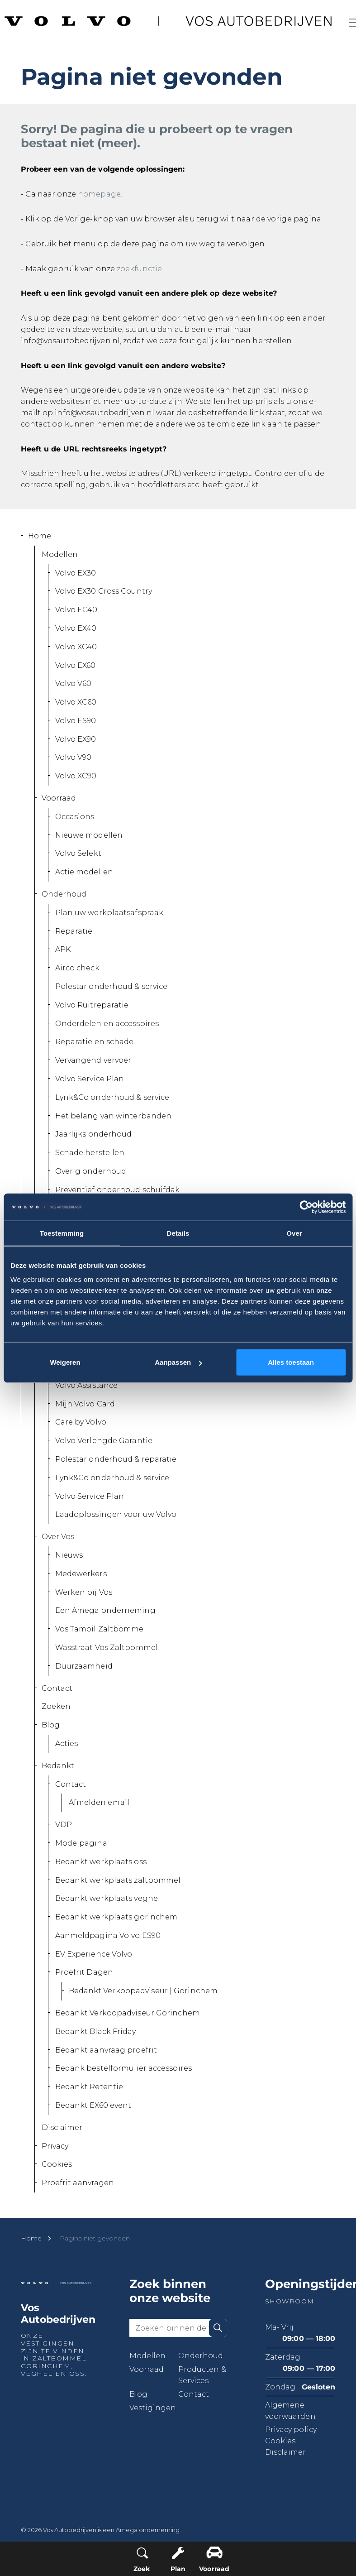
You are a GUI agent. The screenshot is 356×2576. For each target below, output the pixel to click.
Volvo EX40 (76, 628)
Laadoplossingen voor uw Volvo (116, 1514)
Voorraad (59, 798)
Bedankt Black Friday (95, 2031)
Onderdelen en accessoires (107, 1023)
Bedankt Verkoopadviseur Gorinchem (127, 2013)
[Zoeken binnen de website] (178, 2328)
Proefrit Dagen (84, 1972)
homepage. (100, 194)
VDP (63, 1824)
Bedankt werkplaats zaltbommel (118, 1880)
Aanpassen (178, 1362)
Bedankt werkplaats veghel (108, 1898)
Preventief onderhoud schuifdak (117, 1189)
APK (63, 949)
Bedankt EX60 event (93, 2105)
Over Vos (58, 1536)
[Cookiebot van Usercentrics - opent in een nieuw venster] (306, 1207)
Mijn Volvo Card (85, 1404)
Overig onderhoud (91, 1171)
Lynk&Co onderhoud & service (112, 1097)
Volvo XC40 (76, 647)
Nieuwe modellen (89, 835)
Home (39, 536)
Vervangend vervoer (93, 1060)
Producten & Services (202, 2375)
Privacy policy (291, 2429)
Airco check (77, 968)
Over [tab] (294, 1233)
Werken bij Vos (83, 1592)
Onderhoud (64, 894)
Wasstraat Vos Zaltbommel (106, 1647)
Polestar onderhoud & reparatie (116, 1459)
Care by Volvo (80, 1422)
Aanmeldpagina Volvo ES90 (108, 1935)
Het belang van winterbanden (113, 1116)
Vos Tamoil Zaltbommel (100, 1629)
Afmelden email (99, 1802)
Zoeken (56, 1706)
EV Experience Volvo (94, 1954)
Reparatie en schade (94, 1041)
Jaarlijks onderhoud (93, 1134)
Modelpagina (81, 1843)
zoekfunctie (139, 268)
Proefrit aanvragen (78, 2182)
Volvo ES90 (75, 720)
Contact (57, 1688)
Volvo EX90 (75, 739)
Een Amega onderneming (105, 1610)
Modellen (60, 554)
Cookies (57, 2164)
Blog (51, 1725)
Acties (66, 1743)
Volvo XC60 (76, 702)
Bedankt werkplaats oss (101, 1861)
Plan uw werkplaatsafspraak (109, 912)
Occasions (75, 816)
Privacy (55, 2146)
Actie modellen (84, 872)
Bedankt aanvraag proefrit (106, 2050)
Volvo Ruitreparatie (92, 1005)
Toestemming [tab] (62, 1233)
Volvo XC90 (76, 776)
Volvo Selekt (78, 853)
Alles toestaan (291, 1362)
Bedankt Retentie (89, 2086)
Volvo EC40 (76, 609)
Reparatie (74, 931)
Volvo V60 (73, 683)
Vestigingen (152, 2407)
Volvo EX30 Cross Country (103, 591)
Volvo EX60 (75, 665)
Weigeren (65, 1362)
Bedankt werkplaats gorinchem (116, 1917)
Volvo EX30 (75, 573)
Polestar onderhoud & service (111, 986)
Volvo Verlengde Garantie (103, 1440)
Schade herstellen (90, 1152)
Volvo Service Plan (89, 1079)
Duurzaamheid (84, 1666)
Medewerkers (81, 1573)
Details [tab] (178, 1233)
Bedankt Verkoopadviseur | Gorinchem (143, 1990)
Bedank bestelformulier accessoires (123, 2068)
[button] (218, 2328)
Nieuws (69, 1555)
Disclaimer (62, 2127)
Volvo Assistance (86, 1385)
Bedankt (58, 1765)
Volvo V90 (73, 757)
